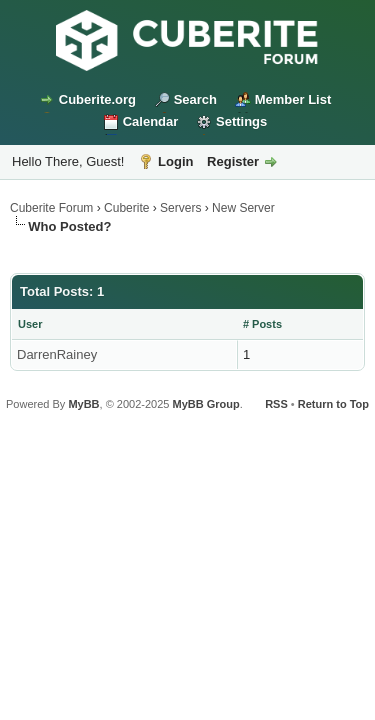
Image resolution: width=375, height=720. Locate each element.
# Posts (262, 324)
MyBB (83, 404)
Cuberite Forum (51, 208)
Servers (180, 208)
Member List (293, 99)
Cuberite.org (97, 99)
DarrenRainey (57, 354)
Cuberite (126, 208)
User (30, 324)
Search (195, 99)
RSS (276, 404)
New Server (243, 208)
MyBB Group (205, 404)
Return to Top (333, 404)
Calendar (151, 121)
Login (175, 161)
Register (233, 161)
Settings (241, 121)
